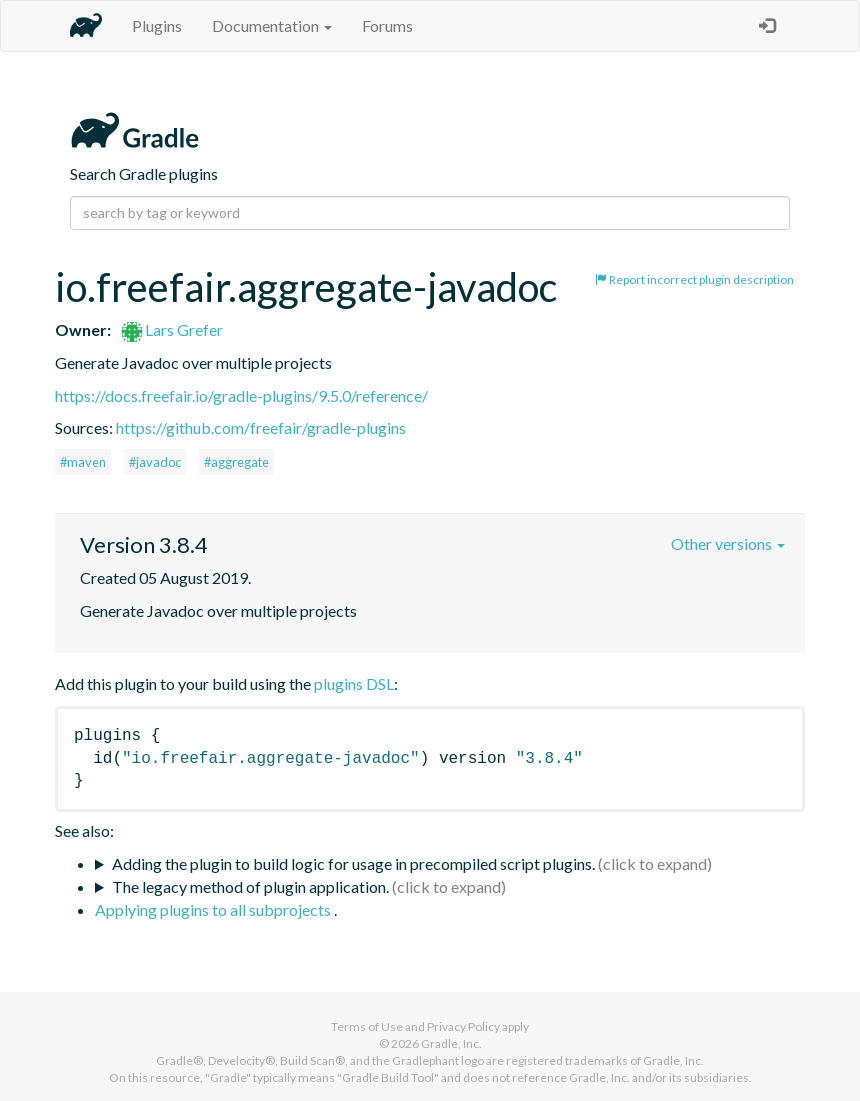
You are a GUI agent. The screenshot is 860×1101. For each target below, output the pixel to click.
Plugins (157, 25)
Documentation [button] (272, 25)
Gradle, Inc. (451, 1043)
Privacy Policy (463, 1026)
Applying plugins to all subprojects (214, 909)
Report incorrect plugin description (694, 279)
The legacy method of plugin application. (250, 886)
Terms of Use (367, 1026)
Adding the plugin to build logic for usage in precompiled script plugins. (353, 863)
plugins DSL (354, 683)
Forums (387, 25)
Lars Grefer (172, 329)
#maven (83, 462)
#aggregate (236, 462)
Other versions (728, 543)
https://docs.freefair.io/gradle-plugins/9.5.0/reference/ (241, 395)
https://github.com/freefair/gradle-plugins (261, 427)
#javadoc (155, 462)
